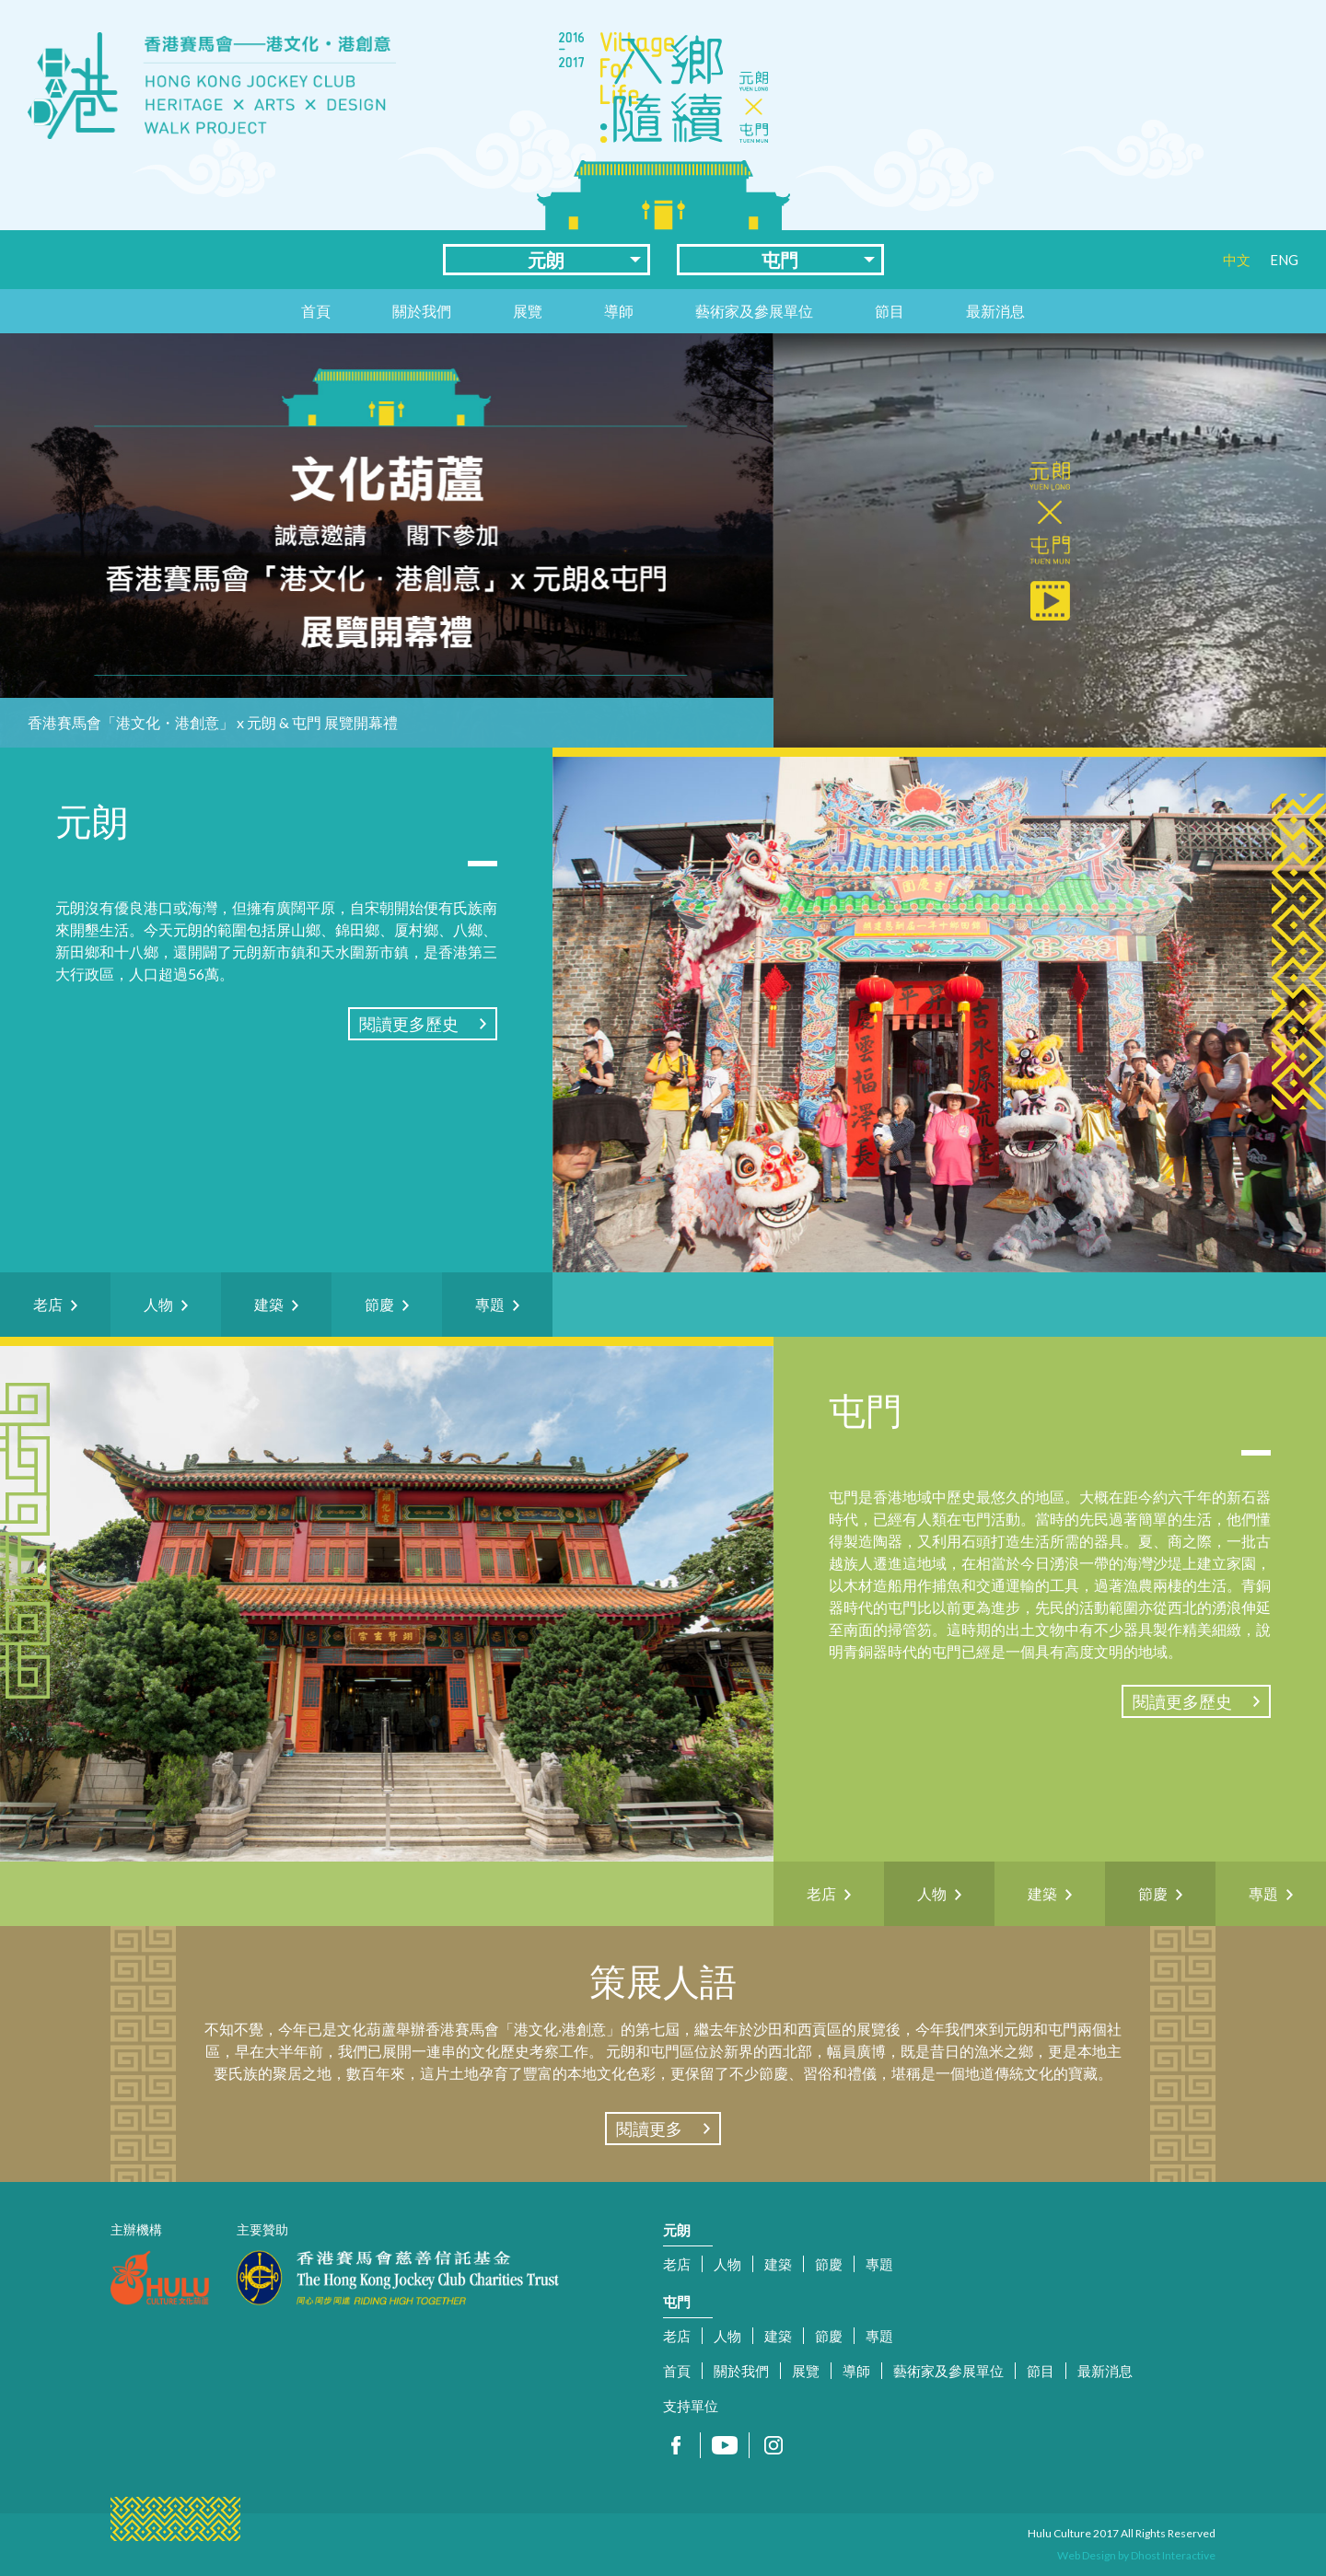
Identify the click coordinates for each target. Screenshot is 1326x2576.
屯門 (780, 260)
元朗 (546, 260)
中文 (1236, 259)
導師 (619, 310)
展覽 (527, 310)
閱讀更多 (649, 2128)
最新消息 (995, 310)
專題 (879, 2264)
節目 (889, 310)
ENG (1284, 259)
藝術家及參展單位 (754, 310)
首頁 (316, 310)
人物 (727, 2264)
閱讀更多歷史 (409, 1024)
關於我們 (421, 310)
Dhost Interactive (1173, 2555)
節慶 (829, 2264)
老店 (677, 2264)
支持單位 (690, 2405)
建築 (778, 2264)
